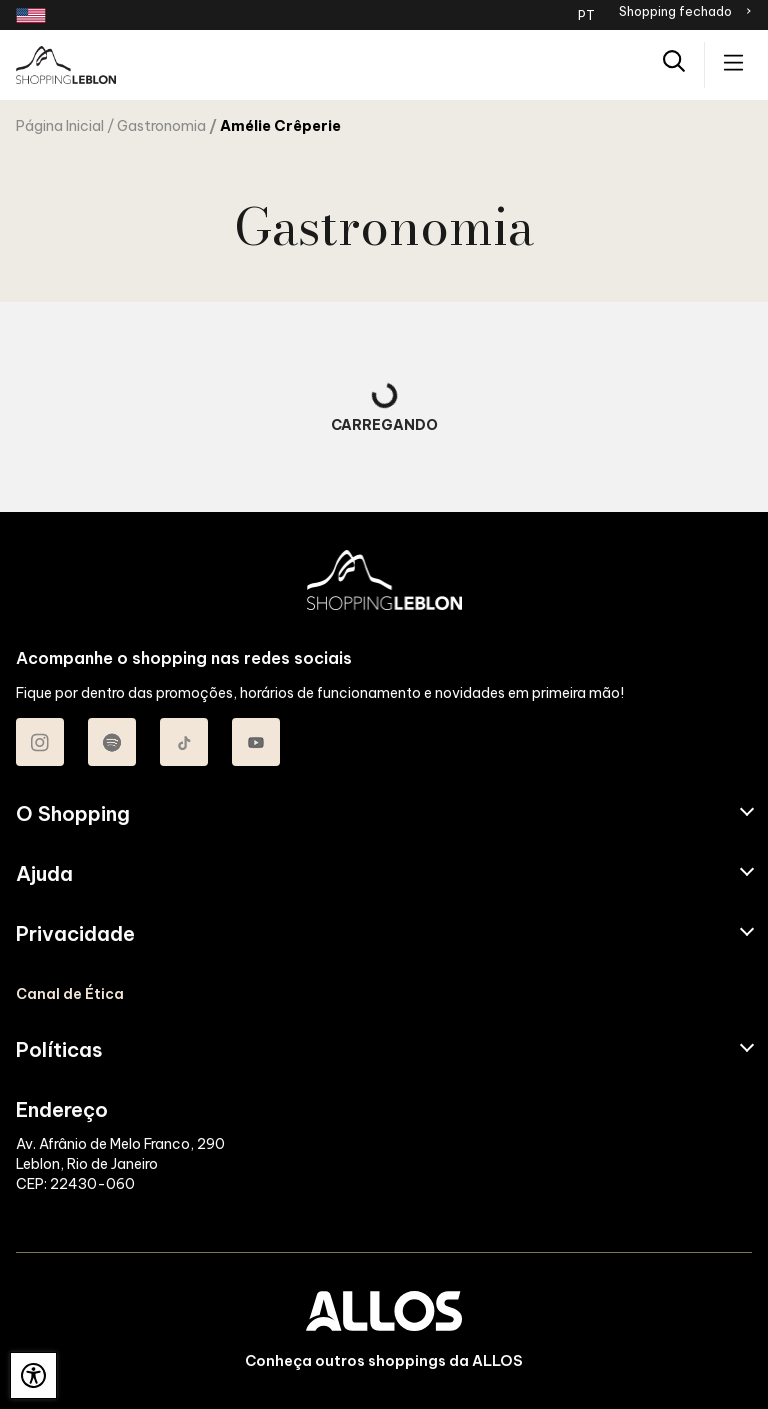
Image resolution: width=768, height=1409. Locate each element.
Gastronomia (161, 126)
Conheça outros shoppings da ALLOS (384, 1361)
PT (586, 15)
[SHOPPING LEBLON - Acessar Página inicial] (66, 65)
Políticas (59, 1050)
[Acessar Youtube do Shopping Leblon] (256, 742)
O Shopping (73, 814)
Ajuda (44, 874)
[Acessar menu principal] (733, 64)
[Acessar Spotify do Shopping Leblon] (112, 742)
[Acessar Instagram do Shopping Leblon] (40, 742)
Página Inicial (60, 126)
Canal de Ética (70, 994)
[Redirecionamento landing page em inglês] (31, 15)
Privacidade (75, 934)
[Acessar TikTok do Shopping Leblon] (184, 742)
